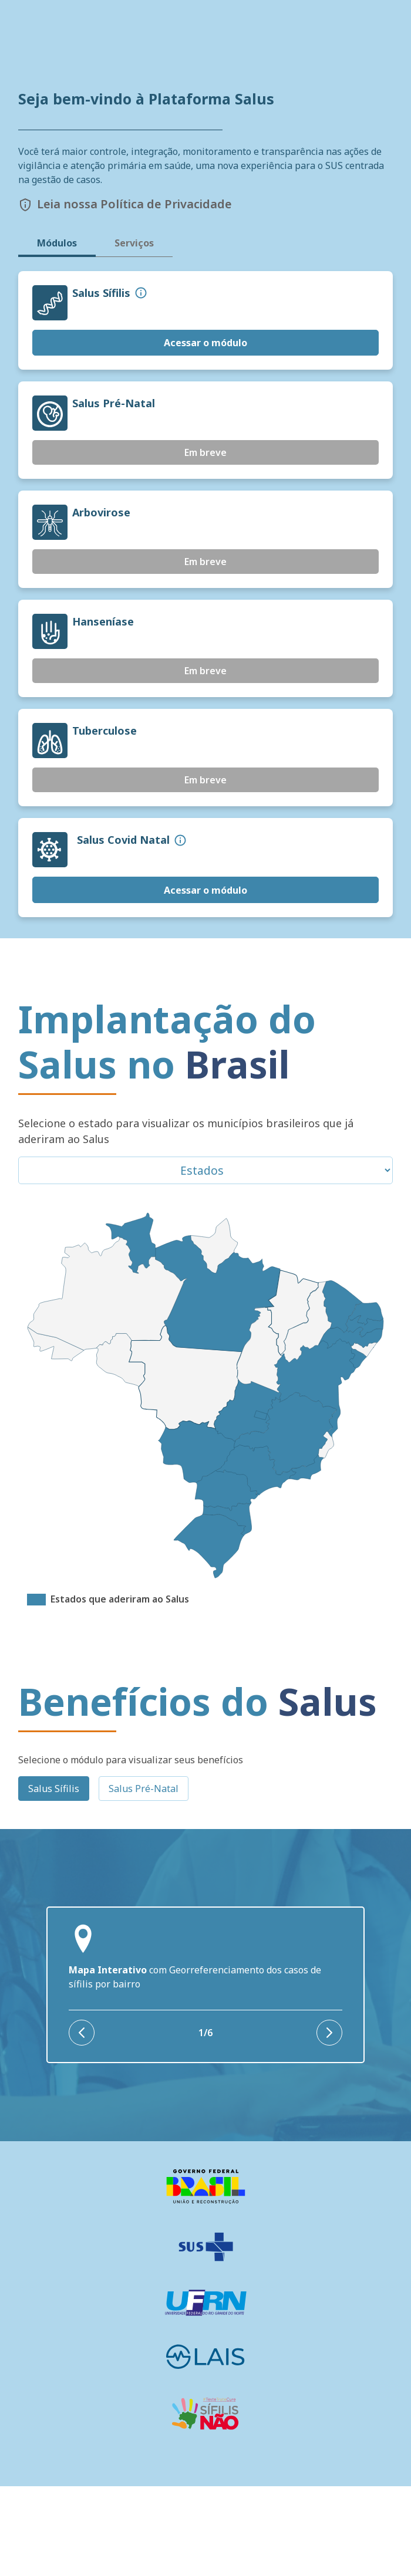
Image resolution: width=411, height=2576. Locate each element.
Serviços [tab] (134, 332)
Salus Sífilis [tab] (53, 1878)
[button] (141, 382)
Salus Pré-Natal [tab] (143, 1878)
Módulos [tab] (57, 332)
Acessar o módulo (205, 432)
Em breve (205, 542)
